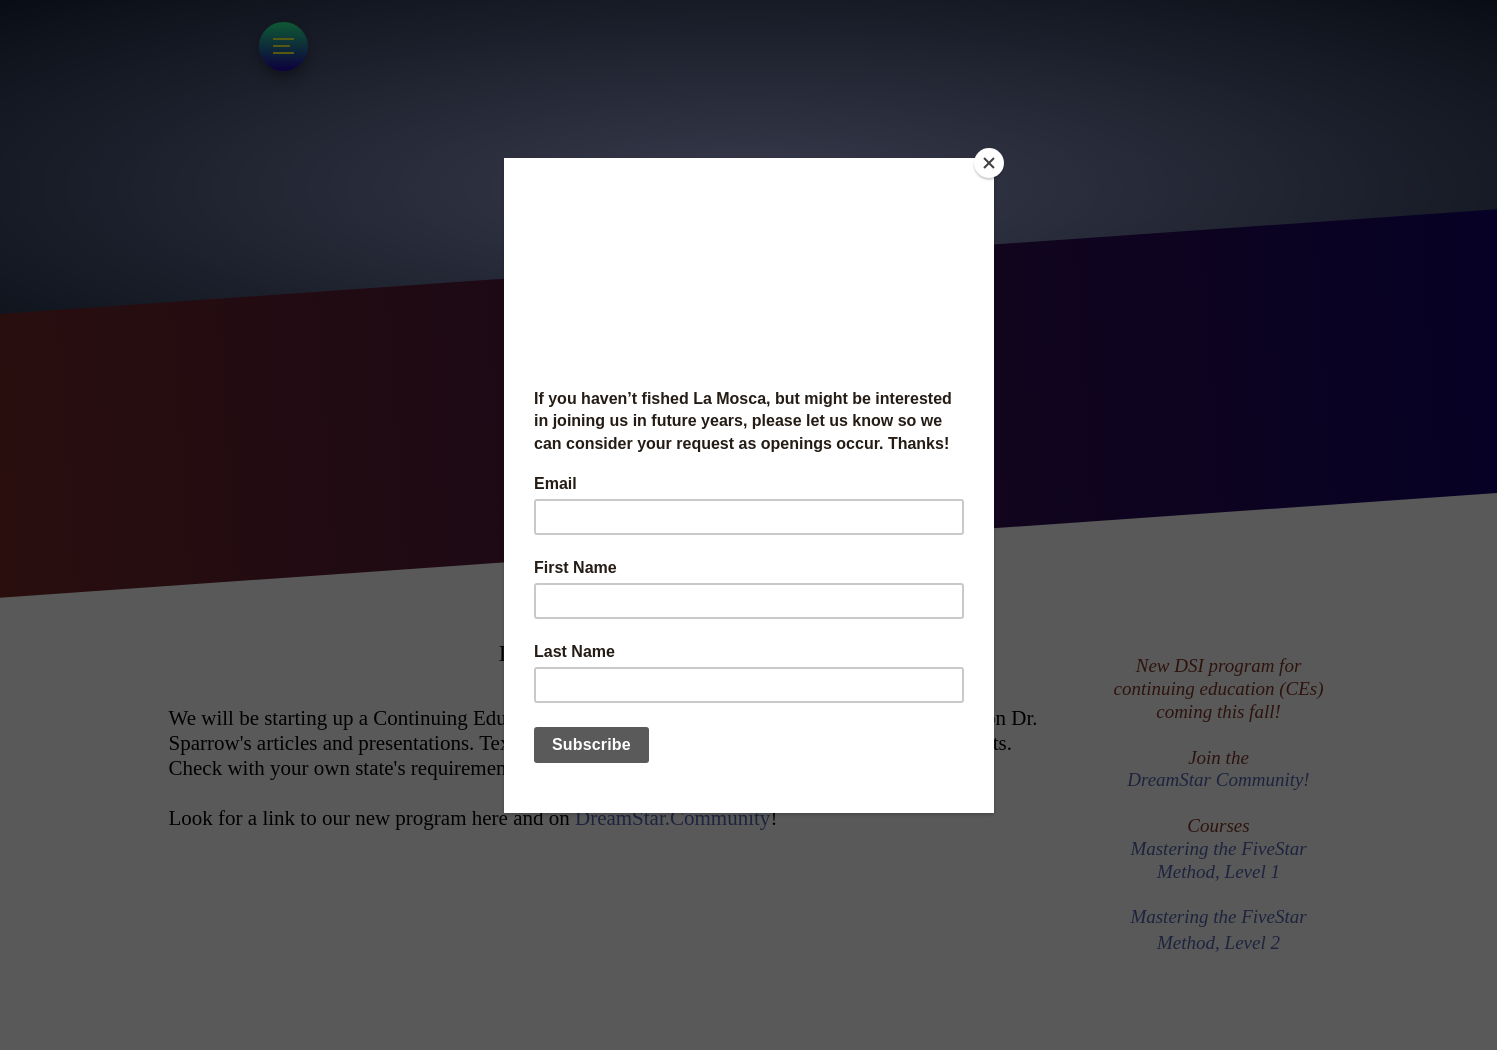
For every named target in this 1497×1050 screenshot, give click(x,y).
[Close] (989, 163)
